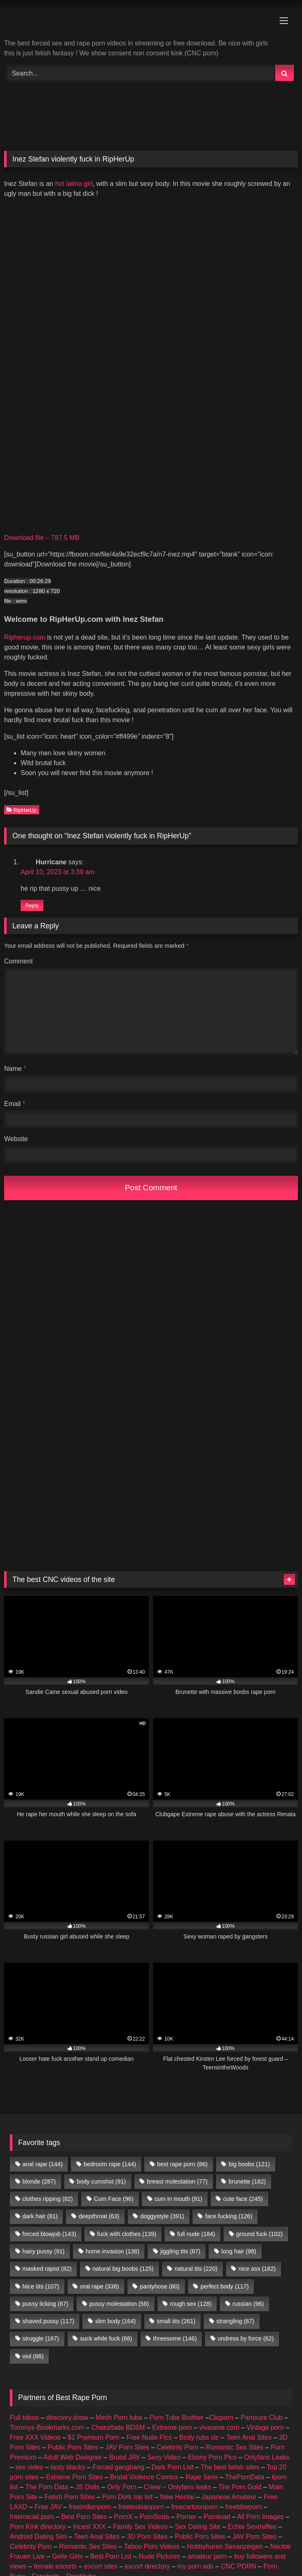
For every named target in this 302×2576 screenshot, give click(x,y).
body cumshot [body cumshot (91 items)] (101, 2181)
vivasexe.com (219, 2427)
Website (16, 1138)
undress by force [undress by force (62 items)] (246, 2338)
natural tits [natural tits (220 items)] (196, 2268)
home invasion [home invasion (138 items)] (112, 2251)
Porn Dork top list (127, 2496)
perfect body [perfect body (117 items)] (225, 2286)
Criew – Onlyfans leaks (177, 2486)
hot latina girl (74, 183)
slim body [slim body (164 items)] (115, 2321)
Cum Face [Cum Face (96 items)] (113, 2198)
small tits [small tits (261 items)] (176, 2321)
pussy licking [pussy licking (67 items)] (45, 2303)
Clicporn (221, 2417)
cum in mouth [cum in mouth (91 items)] (178, 2198)
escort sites (101, 2566)
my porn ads (195, 2566)
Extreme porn (172, 2427)
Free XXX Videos (35, 2437)
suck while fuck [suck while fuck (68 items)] (106, 2338)
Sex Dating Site (197, 2526)
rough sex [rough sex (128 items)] (191, 2303)
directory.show (67, 2417)
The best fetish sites (230, 2467)
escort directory (147, 2566)
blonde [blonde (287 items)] (39, 2181)
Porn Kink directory (38, 2526)
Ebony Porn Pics (212, 2457)
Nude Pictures (159, 2556)
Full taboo (24, 2417)
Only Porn (121, 2486)
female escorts (55, 2566)
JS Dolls (88, 2486)
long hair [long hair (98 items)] (238, 2251)
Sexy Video (164, 2457)
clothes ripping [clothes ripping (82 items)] (47, 2198)
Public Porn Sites (73, 2447)
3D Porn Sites (147, 2536)
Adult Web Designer (72, 2457)
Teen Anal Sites (248, 2437)
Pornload (217, 2516)
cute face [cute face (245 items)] (243, 2198)
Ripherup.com (24, 637)
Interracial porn (32, 2516)
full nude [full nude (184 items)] (196, 2234)
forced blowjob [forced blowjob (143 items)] (49, 2234)
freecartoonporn (194, 2506)
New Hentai (177, 2496)
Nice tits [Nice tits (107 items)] (40, 2286)
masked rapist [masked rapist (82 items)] (46, 2268)
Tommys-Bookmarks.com (47, 2427)
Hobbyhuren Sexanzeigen (225, 2546)
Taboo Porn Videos (151, 2546)
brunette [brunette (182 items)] (247, 2181)
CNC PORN (238, 2566)
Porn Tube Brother (177, 2417)
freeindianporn (90, 2506)
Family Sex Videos (140, 2526)
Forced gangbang (118, 2467)
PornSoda (154, 2516)
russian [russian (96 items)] (248, 2303)
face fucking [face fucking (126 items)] (228, 2216)
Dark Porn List (172, 2467)
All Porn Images (260, 2516)
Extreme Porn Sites (74, 2477)
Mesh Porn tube (119, 2417)
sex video (29, 2467)
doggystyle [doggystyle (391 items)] (162, 2216)
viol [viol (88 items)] (32, 2356)
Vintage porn (265, 2427)
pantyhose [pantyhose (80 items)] (159, 2286)
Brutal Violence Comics (144, 2477)
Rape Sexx (202, 2477)
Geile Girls (67, 2556)
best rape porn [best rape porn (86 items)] (182, 2164)
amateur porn (206, 2556)
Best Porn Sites (84, 2516)
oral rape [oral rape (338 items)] (99, 2286)
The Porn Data (46, 2486)
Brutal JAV (124, 2457)
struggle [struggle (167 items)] (40, 2338)
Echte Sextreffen (252, 2526)
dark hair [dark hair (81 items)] (40, 2216)
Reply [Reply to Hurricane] (32, 905)
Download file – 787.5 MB (41, 537)
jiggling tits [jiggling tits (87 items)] (180, 2251)
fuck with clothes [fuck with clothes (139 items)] (126, 2234)
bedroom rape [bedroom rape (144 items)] (110, 2164)
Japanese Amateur (228, 2496)
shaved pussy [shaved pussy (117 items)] (48, 2321)
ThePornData (244, 2477)
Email (14, 1103)
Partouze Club (261, 2417)
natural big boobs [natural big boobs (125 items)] (122, 2268)
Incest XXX (89, 2526)
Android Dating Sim (38, 2536)
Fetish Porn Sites (70, 2496)
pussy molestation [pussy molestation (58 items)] (119, 2303)
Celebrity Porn (177, 2447)
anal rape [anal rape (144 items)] (42, 2164)
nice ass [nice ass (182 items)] (257, 2268)
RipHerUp (22, 809)
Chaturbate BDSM (118, 2427)
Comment (18, 961)
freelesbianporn (141, 2506)
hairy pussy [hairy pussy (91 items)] (43, 2251)
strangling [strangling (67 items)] (235, 2321)
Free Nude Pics (149, 2437)
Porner (186, 2516)
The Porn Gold (239, 2486)
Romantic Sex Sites (235, 2447)
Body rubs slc (199, 2437)
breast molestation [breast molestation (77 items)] (177, 2181)
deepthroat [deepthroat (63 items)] (99, 2216)
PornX (123, 2516)
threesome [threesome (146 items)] (175, 2338)
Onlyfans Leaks (266, 2457)
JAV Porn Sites (127, 2447)
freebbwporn (243, 2506)
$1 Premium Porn (93, 2437)
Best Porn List (111, 2556)
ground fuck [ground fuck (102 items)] (259, 2234)
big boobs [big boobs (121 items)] (249, 2164)
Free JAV (48, 2506)
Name (15, 1068)
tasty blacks (68, 2467)
